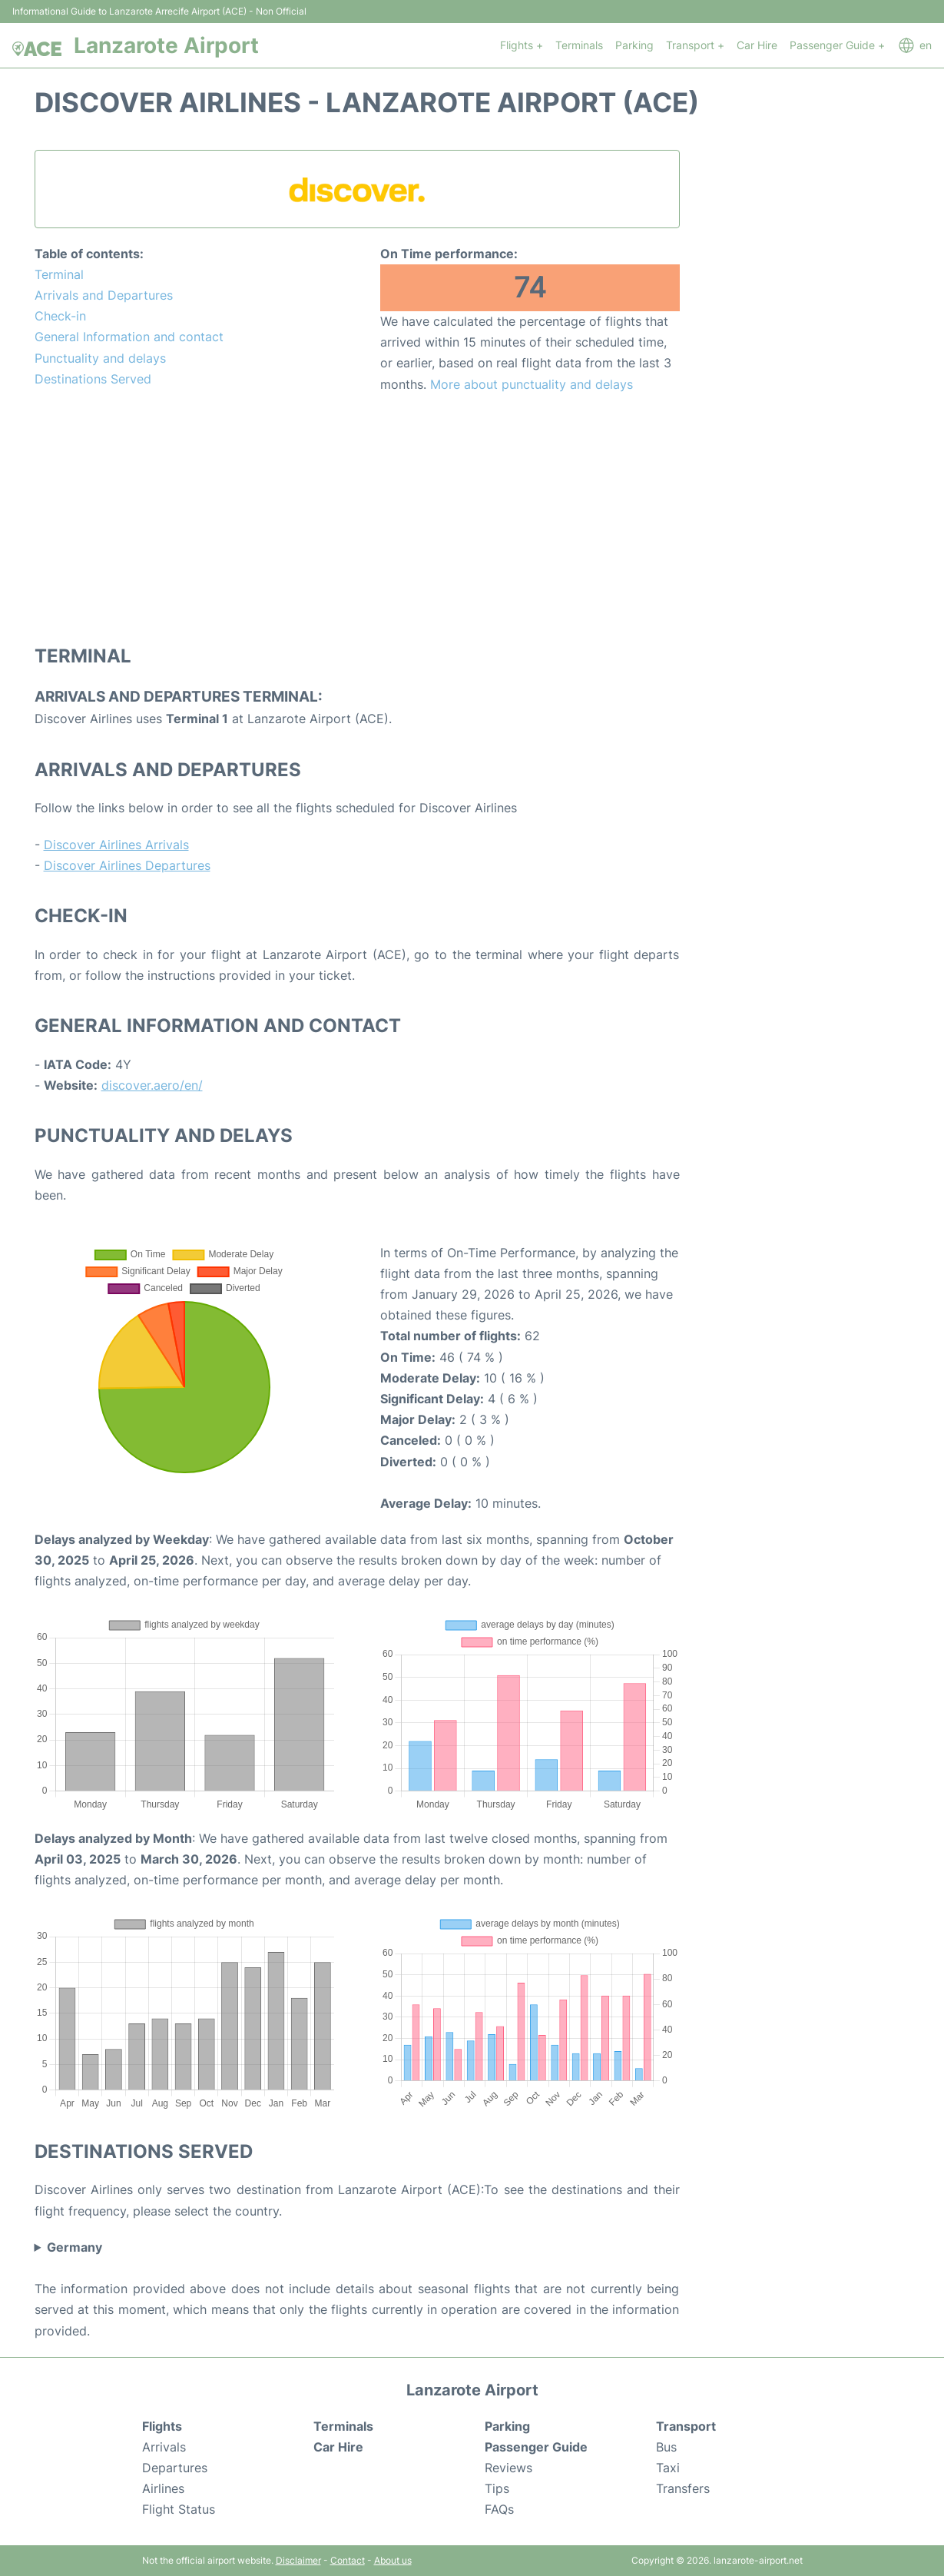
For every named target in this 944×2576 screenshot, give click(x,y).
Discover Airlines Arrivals (116, 844)
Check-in (60, 316)
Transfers (683, 2488)
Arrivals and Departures (104, 295)
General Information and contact (129, 336)
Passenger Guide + (837, 44)
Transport (686, 2426)
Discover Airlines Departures (127, 865)
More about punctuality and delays (531, 384)
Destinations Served (93, 379)
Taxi (668, 2467)
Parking (634, 44)
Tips (497, 2488)
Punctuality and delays (100, 358)
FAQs (499, 2509)
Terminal (59, 274)
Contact (347, 2560)
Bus (666, 2447)
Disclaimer (298, 2560)
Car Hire (757, 44)
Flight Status (178, 2509)
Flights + (521, 44)
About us (393, 2560)
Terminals (579, 44)
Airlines (163, 2488)
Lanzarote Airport (166, 45)
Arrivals (164, 2447)
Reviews (508, 2467)
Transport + (695, 44)
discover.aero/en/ (152, 1085)
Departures (174, 2467)
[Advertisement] (357, 518)
